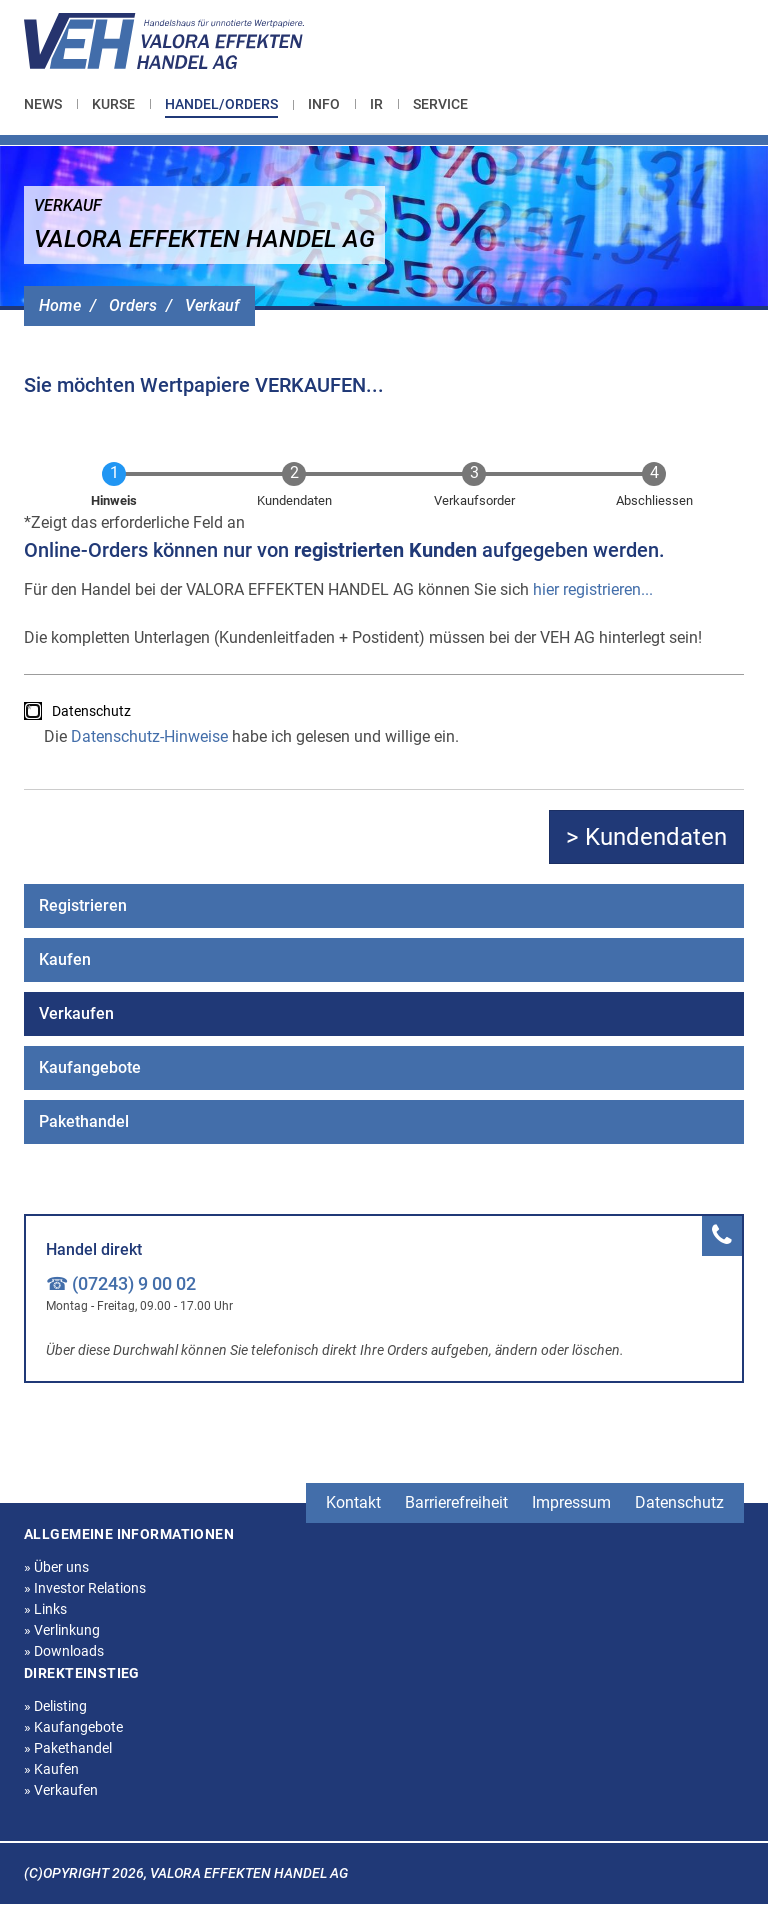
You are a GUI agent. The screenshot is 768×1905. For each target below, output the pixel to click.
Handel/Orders (221, 104)
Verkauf (212, 305)
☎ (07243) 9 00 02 (121, 1283)
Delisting (55, 1706)
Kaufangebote (90, 1067)
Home (60, 305)
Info (324, 104)
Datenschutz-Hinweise (149, 736)
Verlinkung (62, 1630)
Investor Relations (85, 1588)
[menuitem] (50, 104)
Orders (133, 305)
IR (376, 104)
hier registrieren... (593, 589)
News (43, 104)
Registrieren (83, 905)
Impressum (571, 1502)
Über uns (56, 1567)
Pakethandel (84, 1121)
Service (440, 104)
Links (45, 1609)
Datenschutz (91, 711)
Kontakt (353, 1502)
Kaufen (65, 959)
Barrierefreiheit (456, 1502)
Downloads (64, 1651)
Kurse (113, 104)
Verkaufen (76, 1013)
